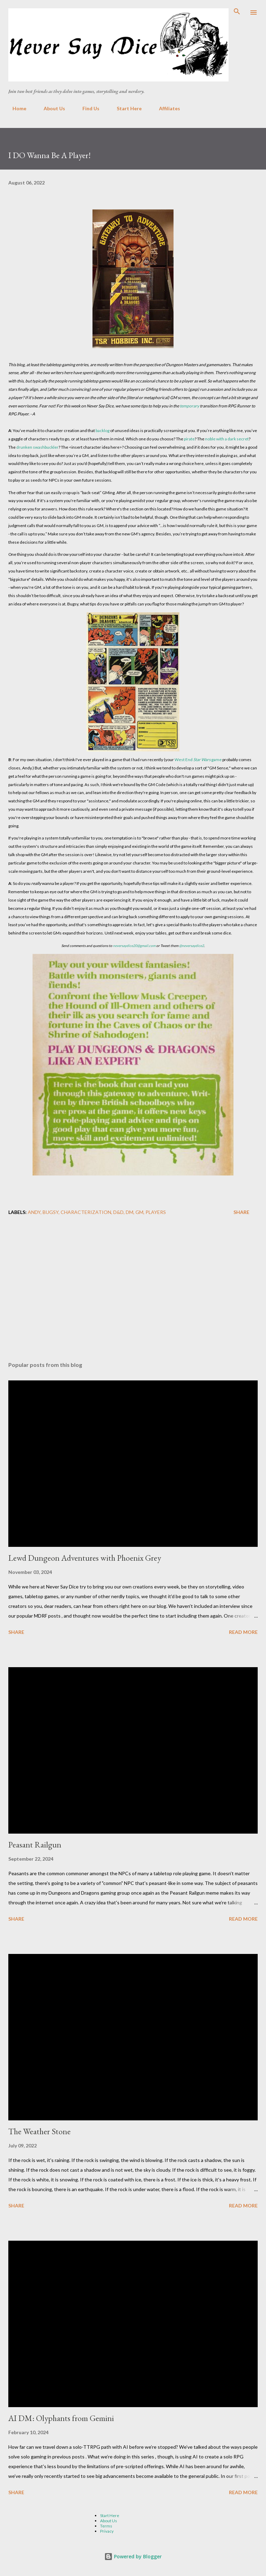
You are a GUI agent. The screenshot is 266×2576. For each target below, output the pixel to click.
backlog (102, 430)
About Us (50, 108)
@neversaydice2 (191, 946)
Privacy (107, 2531)
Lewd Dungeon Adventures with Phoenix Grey (84, 1557)
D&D (118, 1212)
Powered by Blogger (133, 2556)
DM (129, 1212)
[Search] (237, 12)
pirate (189, 438)
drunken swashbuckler (37, 447)
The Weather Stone (39, 2131)
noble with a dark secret (227, 438)
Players (155, 1212)
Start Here (125, 108)
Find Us (86, 108)
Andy (34, 1212)
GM (139, 1212)
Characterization (86, 1212)
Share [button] (241, 1212)
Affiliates (165, 108)
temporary (189, 405)
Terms (106, 2525)
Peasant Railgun (34, 1844)
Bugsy (51, 1212)
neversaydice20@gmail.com (134, 946)
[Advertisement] (133, 1290)
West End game (198, 759)
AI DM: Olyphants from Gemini (61, 2418)
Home (15, 108)
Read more (243, 1632)
